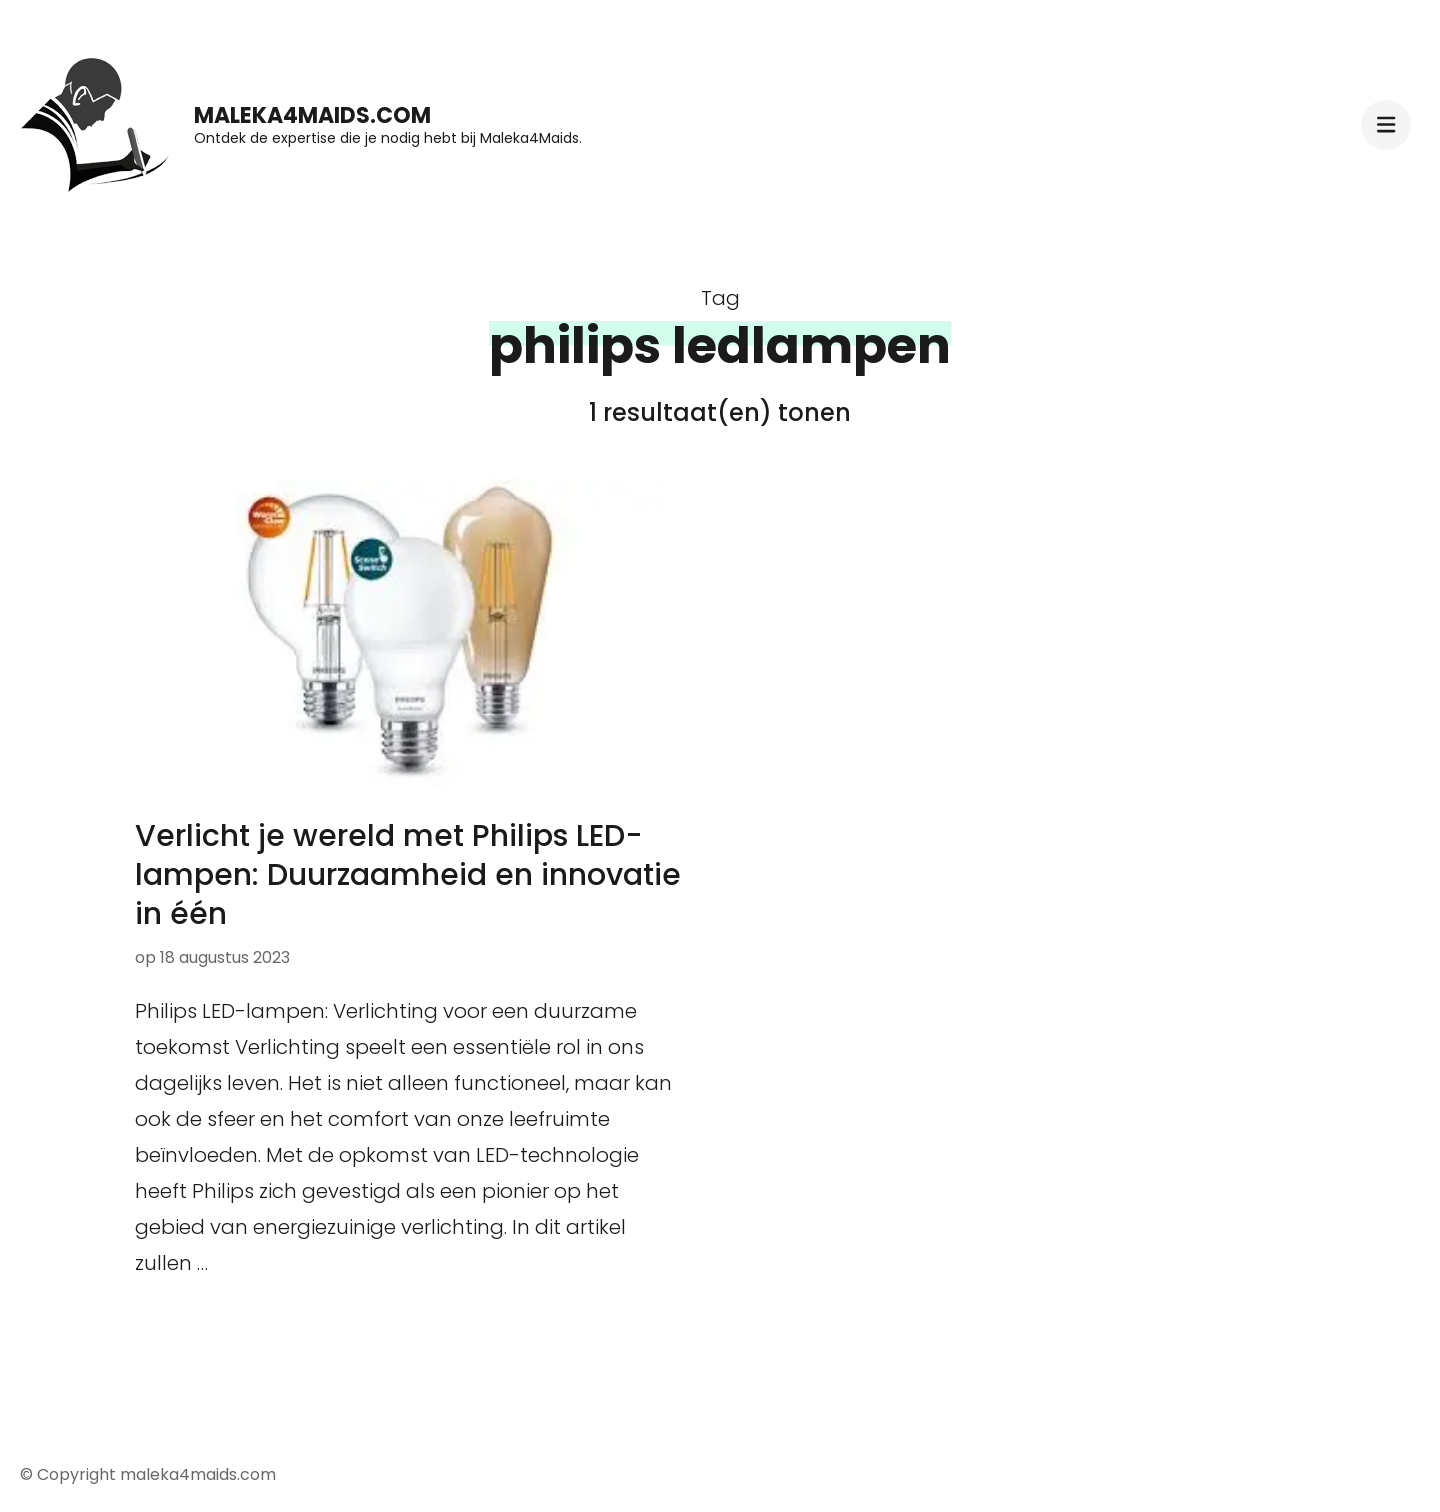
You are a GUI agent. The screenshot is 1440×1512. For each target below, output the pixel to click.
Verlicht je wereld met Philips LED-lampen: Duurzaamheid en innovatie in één (408, 875)
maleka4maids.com (312, 115)
